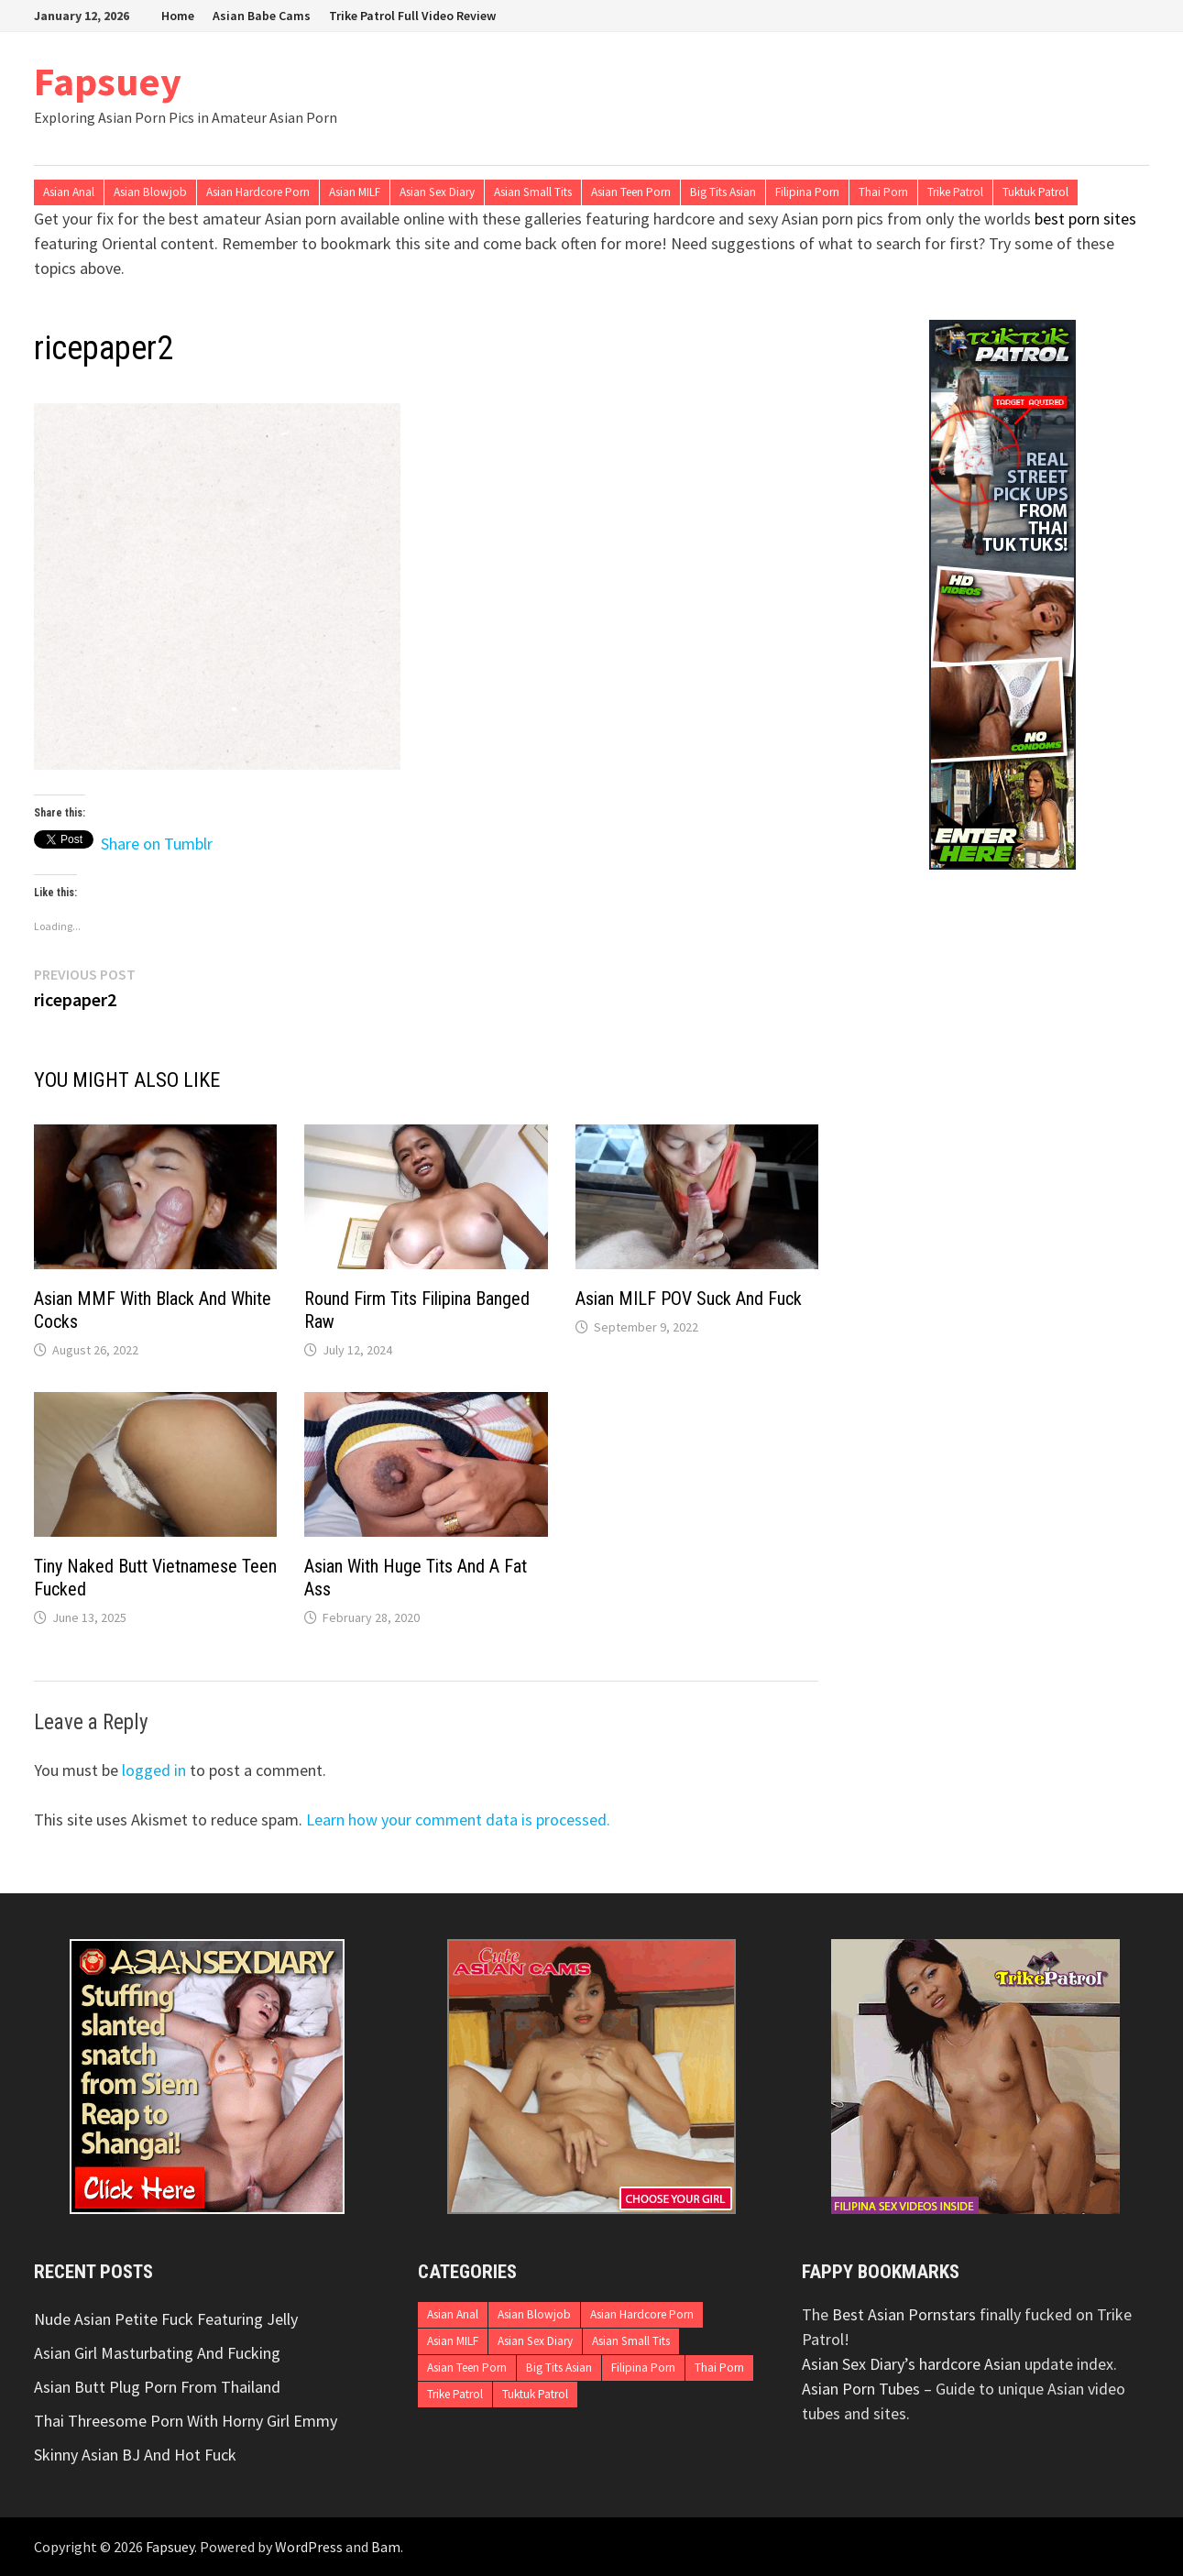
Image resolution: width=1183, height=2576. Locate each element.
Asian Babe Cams (262, 15)
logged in (154, 1770)
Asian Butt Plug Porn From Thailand (157, 2386)
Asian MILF (354, 192)
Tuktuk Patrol (1035, 192)
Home (177, 15)
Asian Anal (68, 192)
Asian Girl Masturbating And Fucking (157, 2352)
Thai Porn (883, 192)
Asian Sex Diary (437, 192)
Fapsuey (107, 81)
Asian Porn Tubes (861, 2388)
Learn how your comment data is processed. (458, 1819)
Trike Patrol (955, 192)
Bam (385, 2547)
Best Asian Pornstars (904, 2314)
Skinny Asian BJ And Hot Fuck (135, 2454)
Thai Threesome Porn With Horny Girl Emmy (185, 2420)
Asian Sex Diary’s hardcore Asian (911, 2363)
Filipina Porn (807, 192)
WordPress (309, 2547)
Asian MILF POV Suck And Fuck (688, 1299)
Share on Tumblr (157, 840)
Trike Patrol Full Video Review (412, 15)
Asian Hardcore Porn (258, 192)
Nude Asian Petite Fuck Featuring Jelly (166, 2318)
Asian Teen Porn (631, 192)
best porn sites (1085, 218)
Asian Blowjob (150, 192)
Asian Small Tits (533, 192)
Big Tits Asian (723, 192)
